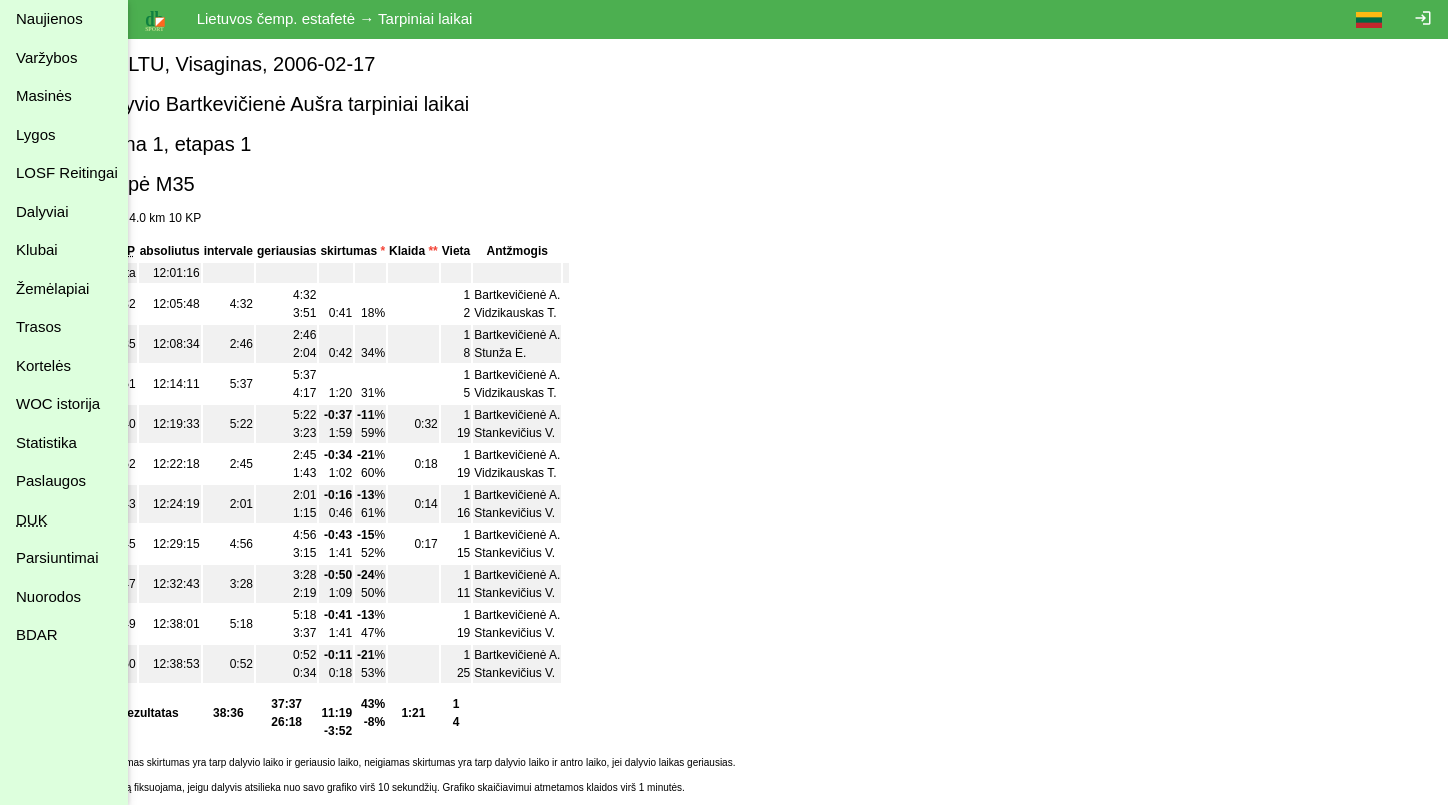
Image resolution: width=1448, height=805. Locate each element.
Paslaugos (51, 480)
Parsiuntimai (57, 557)
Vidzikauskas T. (565, 313)
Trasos (38, 326)
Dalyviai (42, 211)
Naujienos (49, 18)
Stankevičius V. (564, 433)
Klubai (37, 249)
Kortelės (43, 365)
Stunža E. (550, 353)
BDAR (37, 634)
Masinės (44, 95)
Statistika (46, 442)
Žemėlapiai (52, 288)
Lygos (35, 134)
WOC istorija (58, 403)
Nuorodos (48, 596)
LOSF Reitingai (67, 172)
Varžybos (46, 57)
